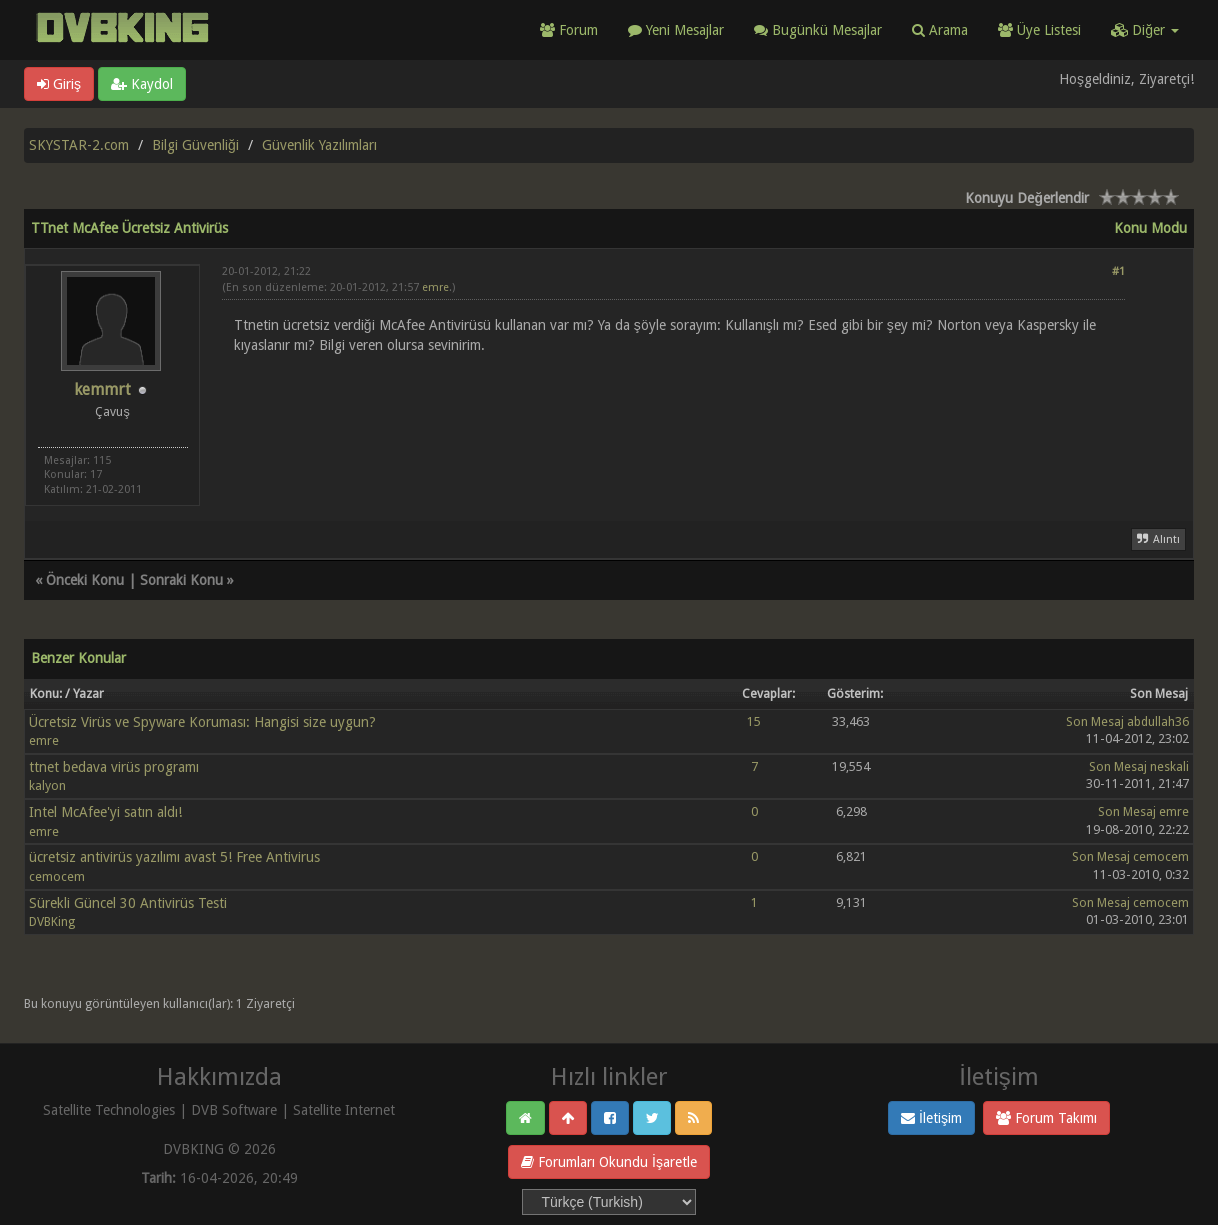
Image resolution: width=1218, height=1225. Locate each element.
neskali (1169, 766)
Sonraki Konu (181, 580)
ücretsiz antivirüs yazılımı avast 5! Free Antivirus (174, 857)
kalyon (47, 785)
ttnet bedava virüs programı (114, 767)
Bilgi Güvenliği (195, 145)
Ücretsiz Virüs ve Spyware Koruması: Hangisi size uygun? (202, 722)
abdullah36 (1158, 721)
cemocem (57, 876)
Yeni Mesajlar (676, 30)
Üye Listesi (1039, 30)
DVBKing (52, 921)
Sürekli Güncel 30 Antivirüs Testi (128, 903)
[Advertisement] (673, 414)
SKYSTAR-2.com (79, 145)
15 (754, 721)
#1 (1118, 271)
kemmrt (102, 389)
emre (435, 287)
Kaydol (142, 84)
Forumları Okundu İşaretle (609, 1162)
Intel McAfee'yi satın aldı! (105, 812)
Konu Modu (1150, 228)
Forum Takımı (1046, 1118)
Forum (569, 30)
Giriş (59, 84)
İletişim (931, 1118)
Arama (940, 30)
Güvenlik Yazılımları (319, 145)
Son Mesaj (1095, 721)
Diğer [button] (1145, 30)
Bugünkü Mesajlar (818, 30)
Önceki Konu (85, 580)
